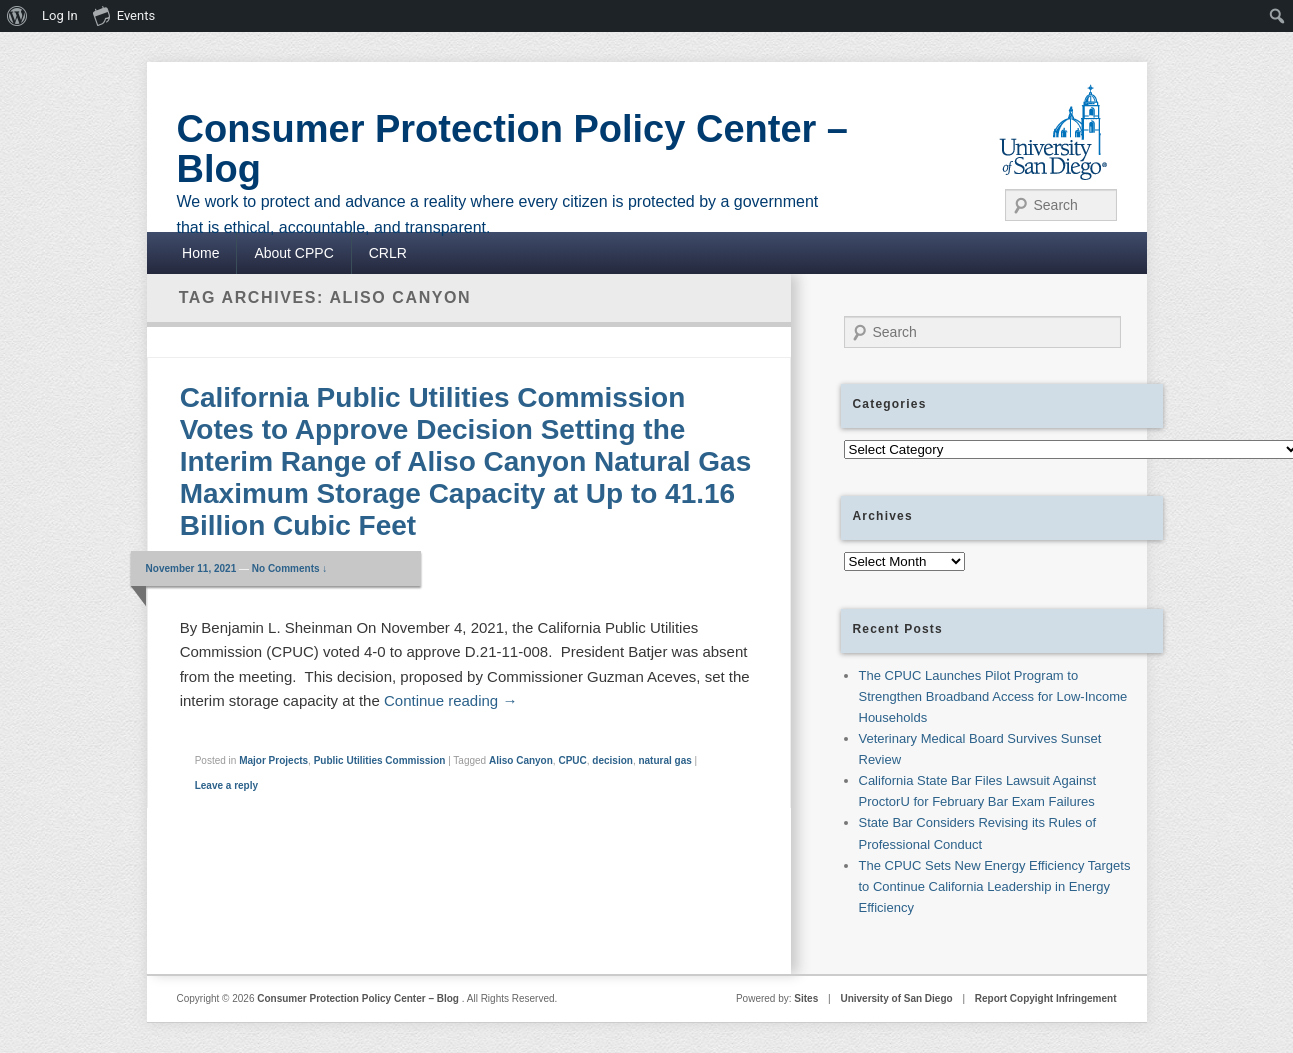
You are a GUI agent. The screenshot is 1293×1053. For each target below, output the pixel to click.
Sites (806, 998)
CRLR (388, 253)
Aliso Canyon (521, 760)
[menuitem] (17, 16)
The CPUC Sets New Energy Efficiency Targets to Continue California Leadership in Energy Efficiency (995, 886)
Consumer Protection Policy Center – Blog (513, 149)
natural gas (664, 760)
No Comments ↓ (290, 568)
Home (200, 253)
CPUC (572, 760)
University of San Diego (896, 998)
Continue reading (450, 700)
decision (612, 760)
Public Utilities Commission (380, 760)
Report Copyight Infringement (1046, 998)
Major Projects (273, 760)
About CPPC (293, 253)
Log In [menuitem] (60, 15)
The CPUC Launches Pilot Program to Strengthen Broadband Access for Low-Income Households (993, 696)
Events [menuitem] (124, 15)
